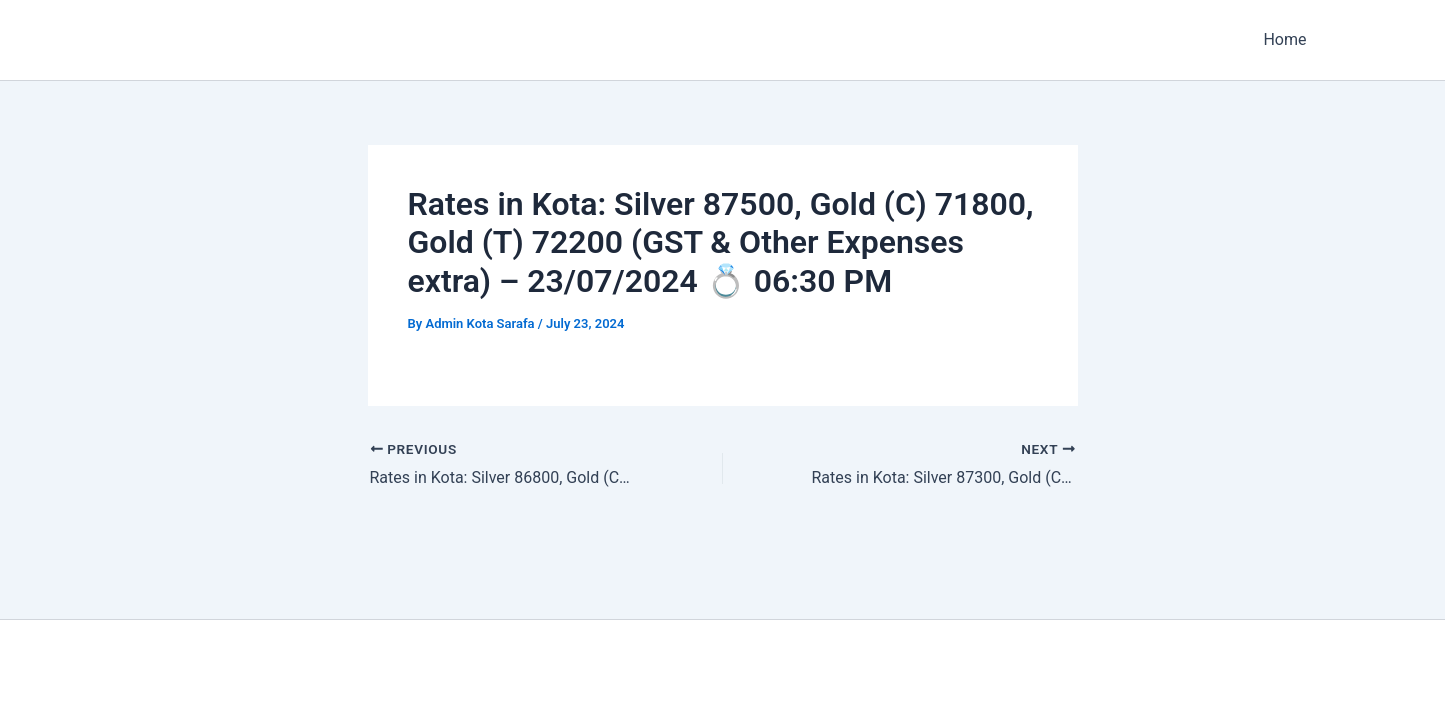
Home (1284, 39)
